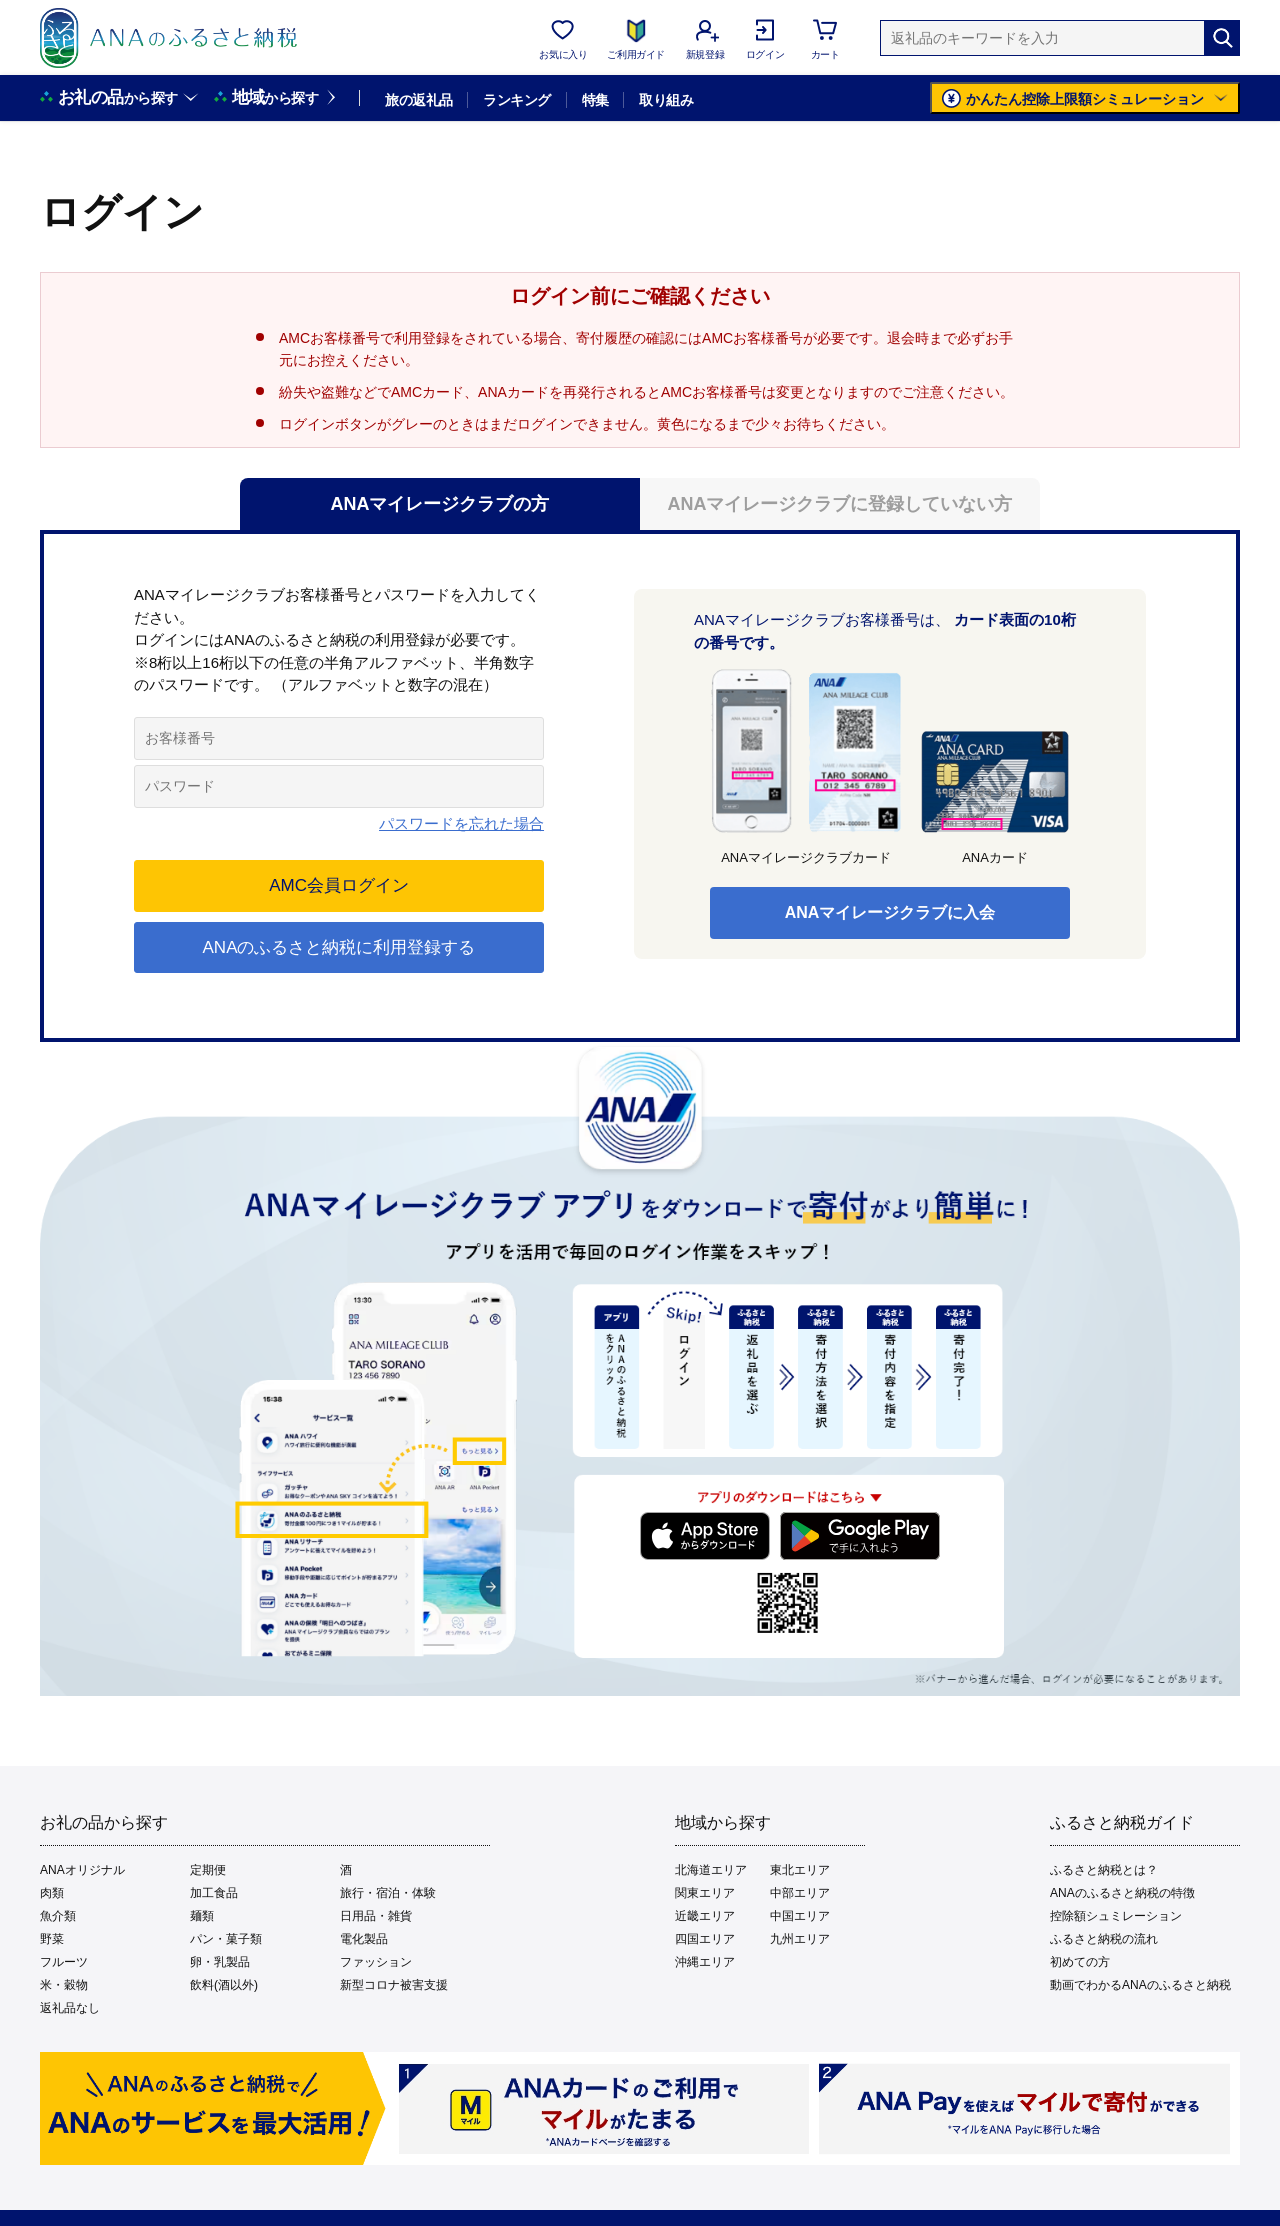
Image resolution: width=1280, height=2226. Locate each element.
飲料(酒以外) (224, 1985)
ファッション (376, 1962)
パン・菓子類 (226, 1939)
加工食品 (214, 1893)
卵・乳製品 (220, 1962)
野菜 (52, 1939)
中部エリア (800, 1893)
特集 (595, 100)
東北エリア (800, 1870)
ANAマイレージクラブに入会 (890, 912)
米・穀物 (64, 1985)
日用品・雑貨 (376, 1916)
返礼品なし (70, 2008)
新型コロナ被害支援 (394, 1985)
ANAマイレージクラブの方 (440, 504)
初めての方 (1080, 1962)
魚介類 (58, 1916)
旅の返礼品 (418, 100)
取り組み (666, 100)
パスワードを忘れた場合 (461, 823)
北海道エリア (711, 1870)
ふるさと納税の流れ (1104, 1939)
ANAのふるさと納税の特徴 (1122, 1893)
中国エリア (800, 1916)
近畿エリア (705, 1916)
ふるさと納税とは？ (1104, 1870)
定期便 (208, 1870)
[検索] (1222, 38)
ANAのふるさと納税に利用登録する (339, 947)
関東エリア (705, 1893)
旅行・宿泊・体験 (388, 1893)
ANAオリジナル (82, 1870)
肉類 (52, 1893)
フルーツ (64, 1962)
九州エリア (800, 1939)
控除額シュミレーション (1116, 1916)
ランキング (516, 100)
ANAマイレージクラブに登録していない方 (840, 504)
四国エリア (705, 1939)
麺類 (202, 1916)
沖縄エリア (705, 1962)
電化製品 (364, 1939)
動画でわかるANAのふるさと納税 (1140, 1985)
